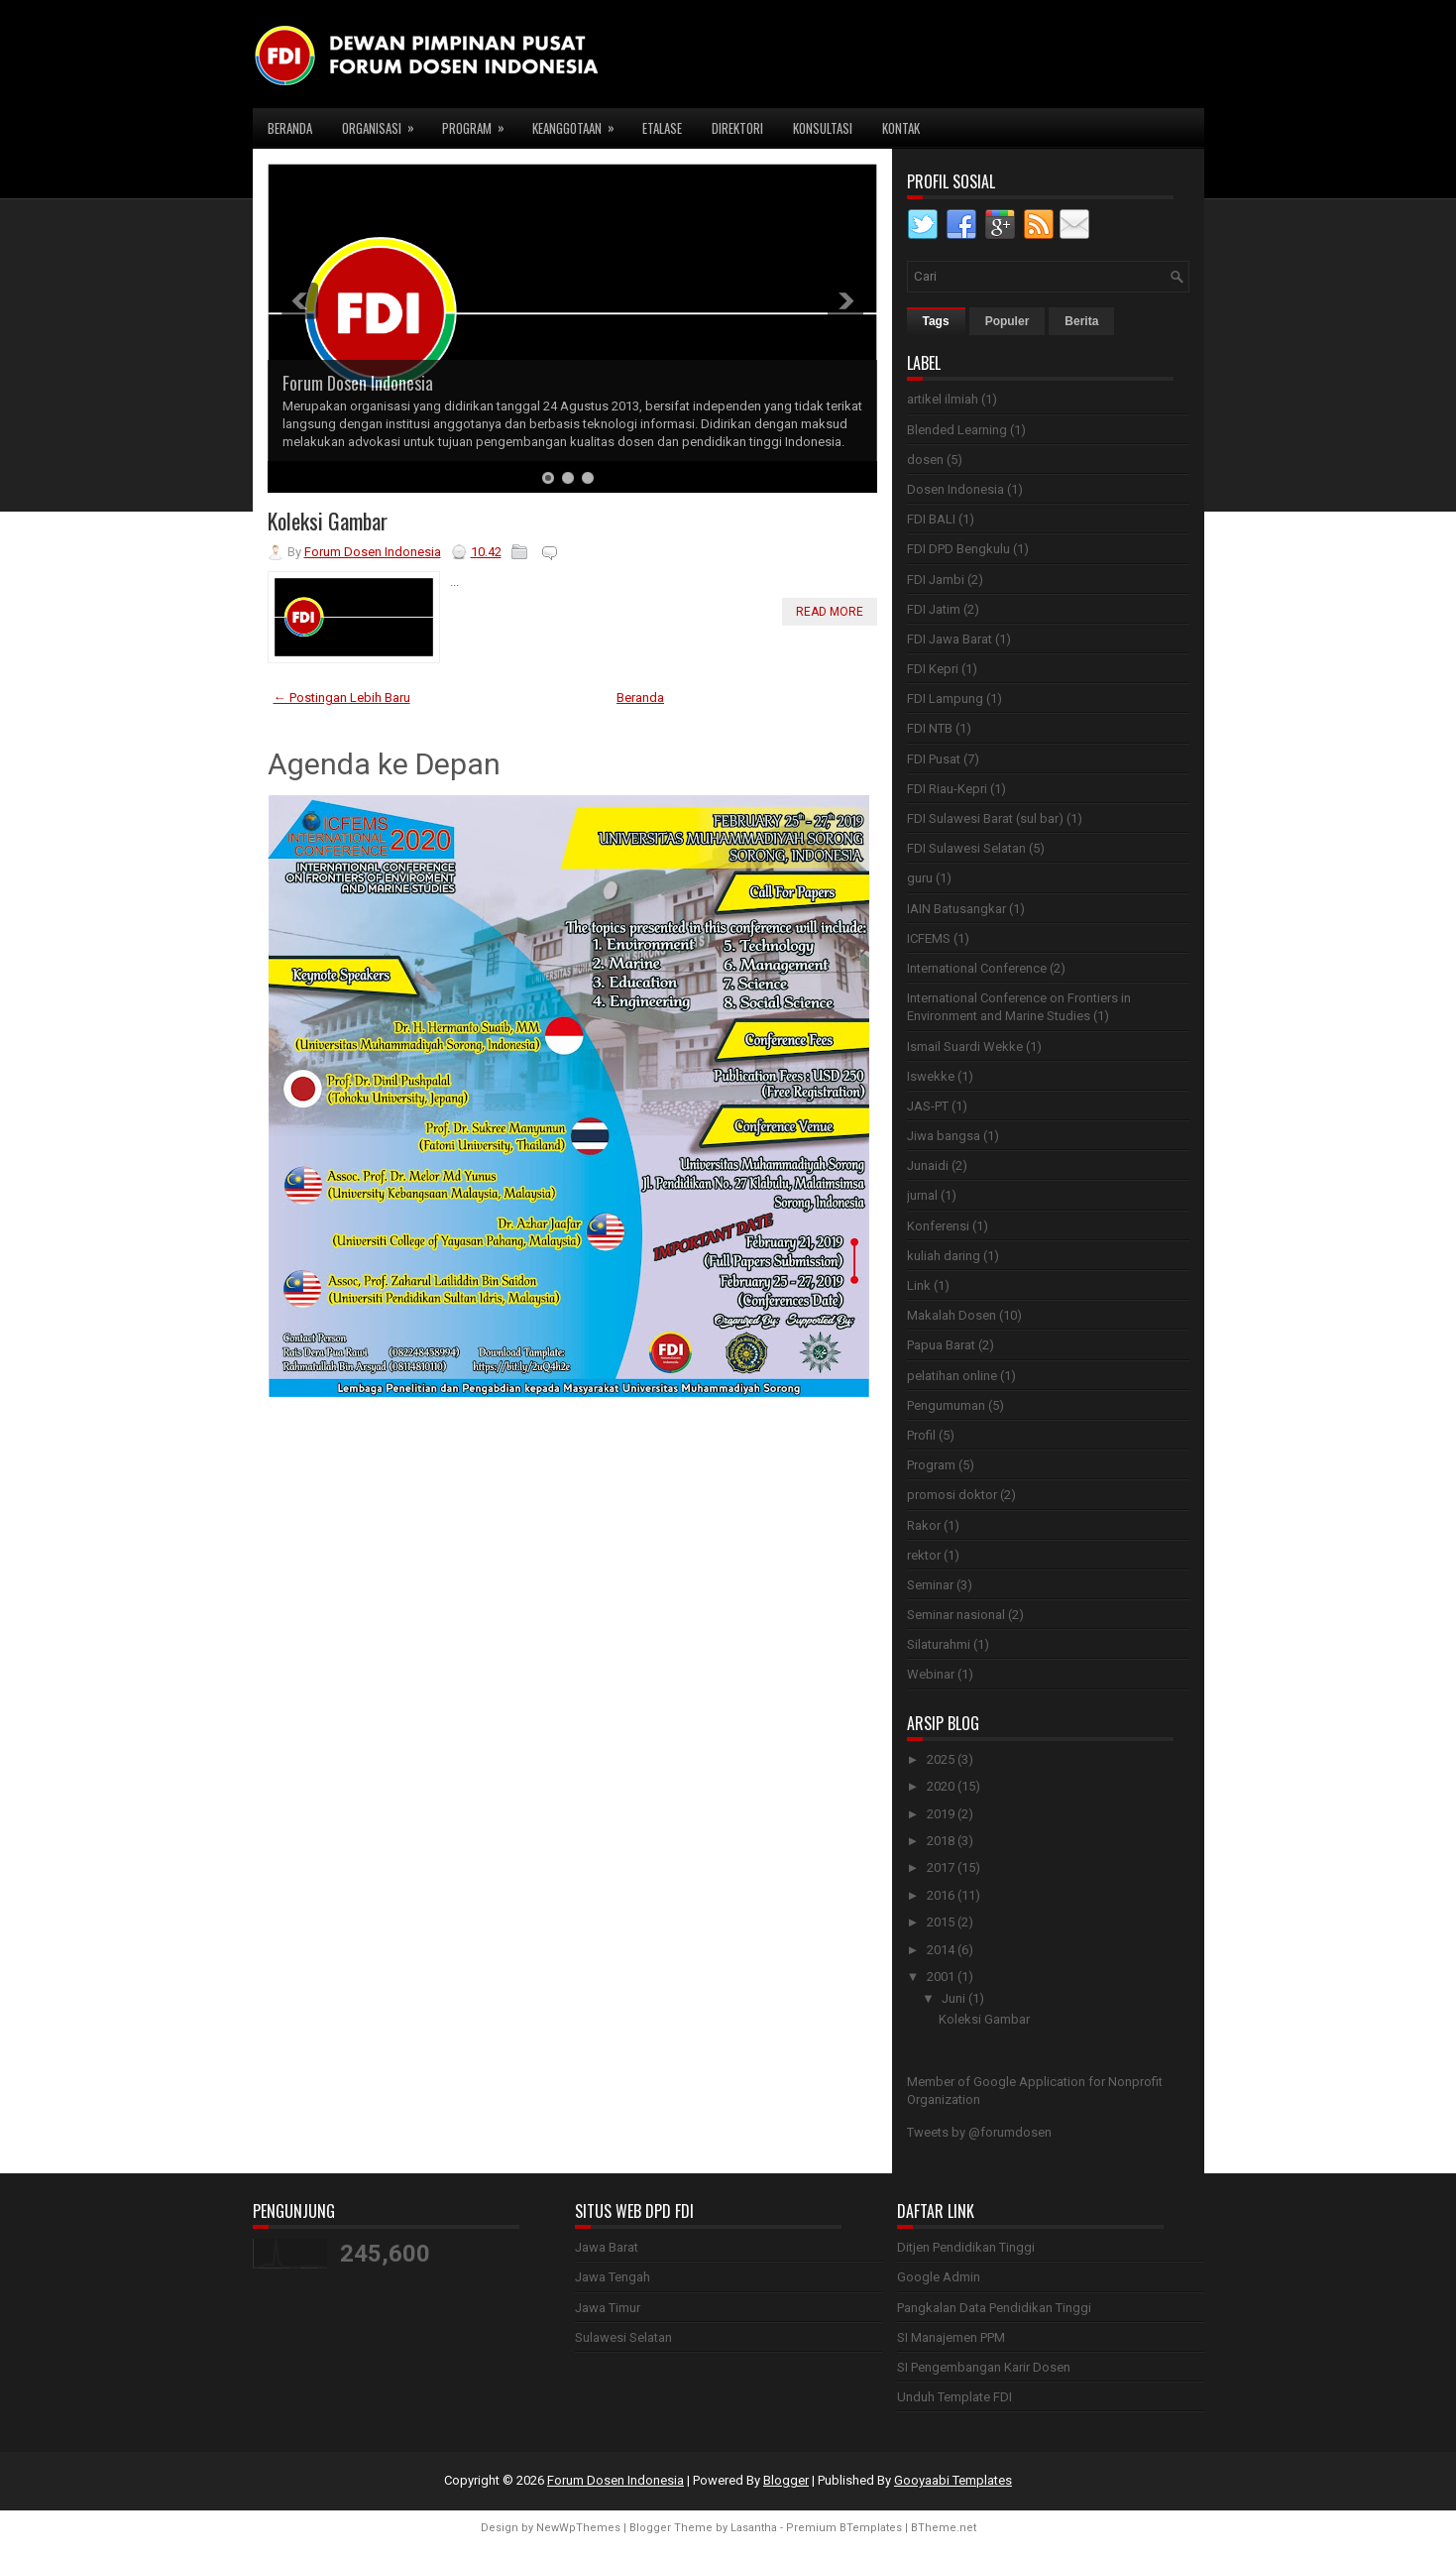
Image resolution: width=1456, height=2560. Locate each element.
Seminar (930, 1584)
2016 (940, 1895)
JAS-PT (928, 1106)
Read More (829, 612)
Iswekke (930, 1076)
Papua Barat (941, 1345)
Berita (1081, 321)
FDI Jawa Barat (949, 639)
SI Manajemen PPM (951, 2337)
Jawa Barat (606, 2247)
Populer (1007, 321)
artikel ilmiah (942, 399)
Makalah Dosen (951, 1315)
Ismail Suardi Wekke (965, 1046)
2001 (940, 1976)
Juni (953, 1998)
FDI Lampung (945, 698)
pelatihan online (952, 1375)
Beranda (290, 128)
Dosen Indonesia (955, 489)
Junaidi (928, 1165)
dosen (925, 459)
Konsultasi (822, 128)
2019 (940, 1813)
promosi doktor (952, 1494)
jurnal (922, 1195)
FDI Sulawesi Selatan (966, 848)
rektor (924, 1555)
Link (919, 1285)
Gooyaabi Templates (953, 2480)
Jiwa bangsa (943, 1135)
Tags (936, 321)
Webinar (930, 1674)
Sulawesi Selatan (623, 2337)
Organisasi (384, 123)
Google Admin (938, 2276)
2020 (940, 1786)
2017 (940, 1867)
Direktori (737, 128)
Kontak (901, 128)
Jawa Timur (607, 2307)
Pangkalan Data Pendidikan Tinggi (994, 2307)
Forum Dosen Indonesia (357, 383)
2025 (940, 1759)
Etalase (662, 128)
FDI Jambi (935, 579)
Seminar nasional (956, 1614)
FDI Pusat (933, 759)
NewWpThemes (578, 2527)
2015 (940, 1922)
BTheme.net (943, 2527)
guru (920, 878)
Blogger (786, 2480)
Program (479, 123)
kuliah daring (943, 1255)
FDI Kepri (932, 668)
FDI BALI (931, 519)
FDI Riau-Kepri (947, 788)
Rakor (924, 1525)
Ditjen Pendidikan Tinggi (966, 2247)
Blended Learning (957, 429)
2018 (940, 1840)
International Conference (977, 968)
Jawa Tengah (612, 2276)
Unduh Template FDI (954, 2396)
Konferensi (938, 1226)
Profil (921, 1435)
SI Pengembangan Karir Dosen (983, 2367)
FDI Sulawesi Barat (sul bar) (985, 818)
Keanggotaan (579, 123)
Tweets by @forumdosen (979, 2132)
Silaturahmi (938, 1644)
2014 (940, 1949)
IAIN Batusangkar (956, 908)
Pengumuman (946, 1405)
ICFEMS (929, 938)
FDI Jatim (933, 609)
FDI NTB (929, 728)
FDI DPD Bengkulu (958, 548)
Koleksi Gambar (328, 520)
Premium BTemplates (844, 2527)
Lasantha (753, 2527)
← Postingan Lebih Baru (342, 697)
